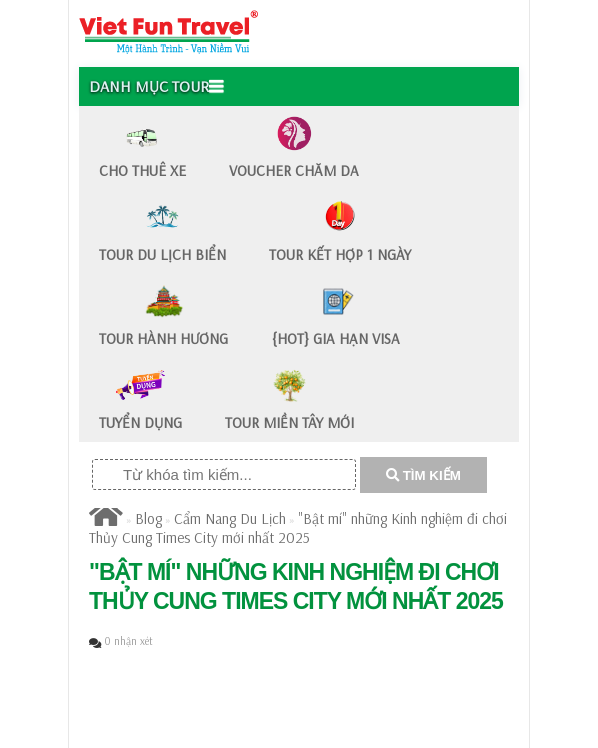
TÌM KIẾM (423, 475)
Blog (148, 518)
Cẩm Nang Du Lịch (230, 518)
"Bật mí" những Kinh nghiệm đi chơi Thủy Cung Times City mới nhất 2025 (298, 528)
